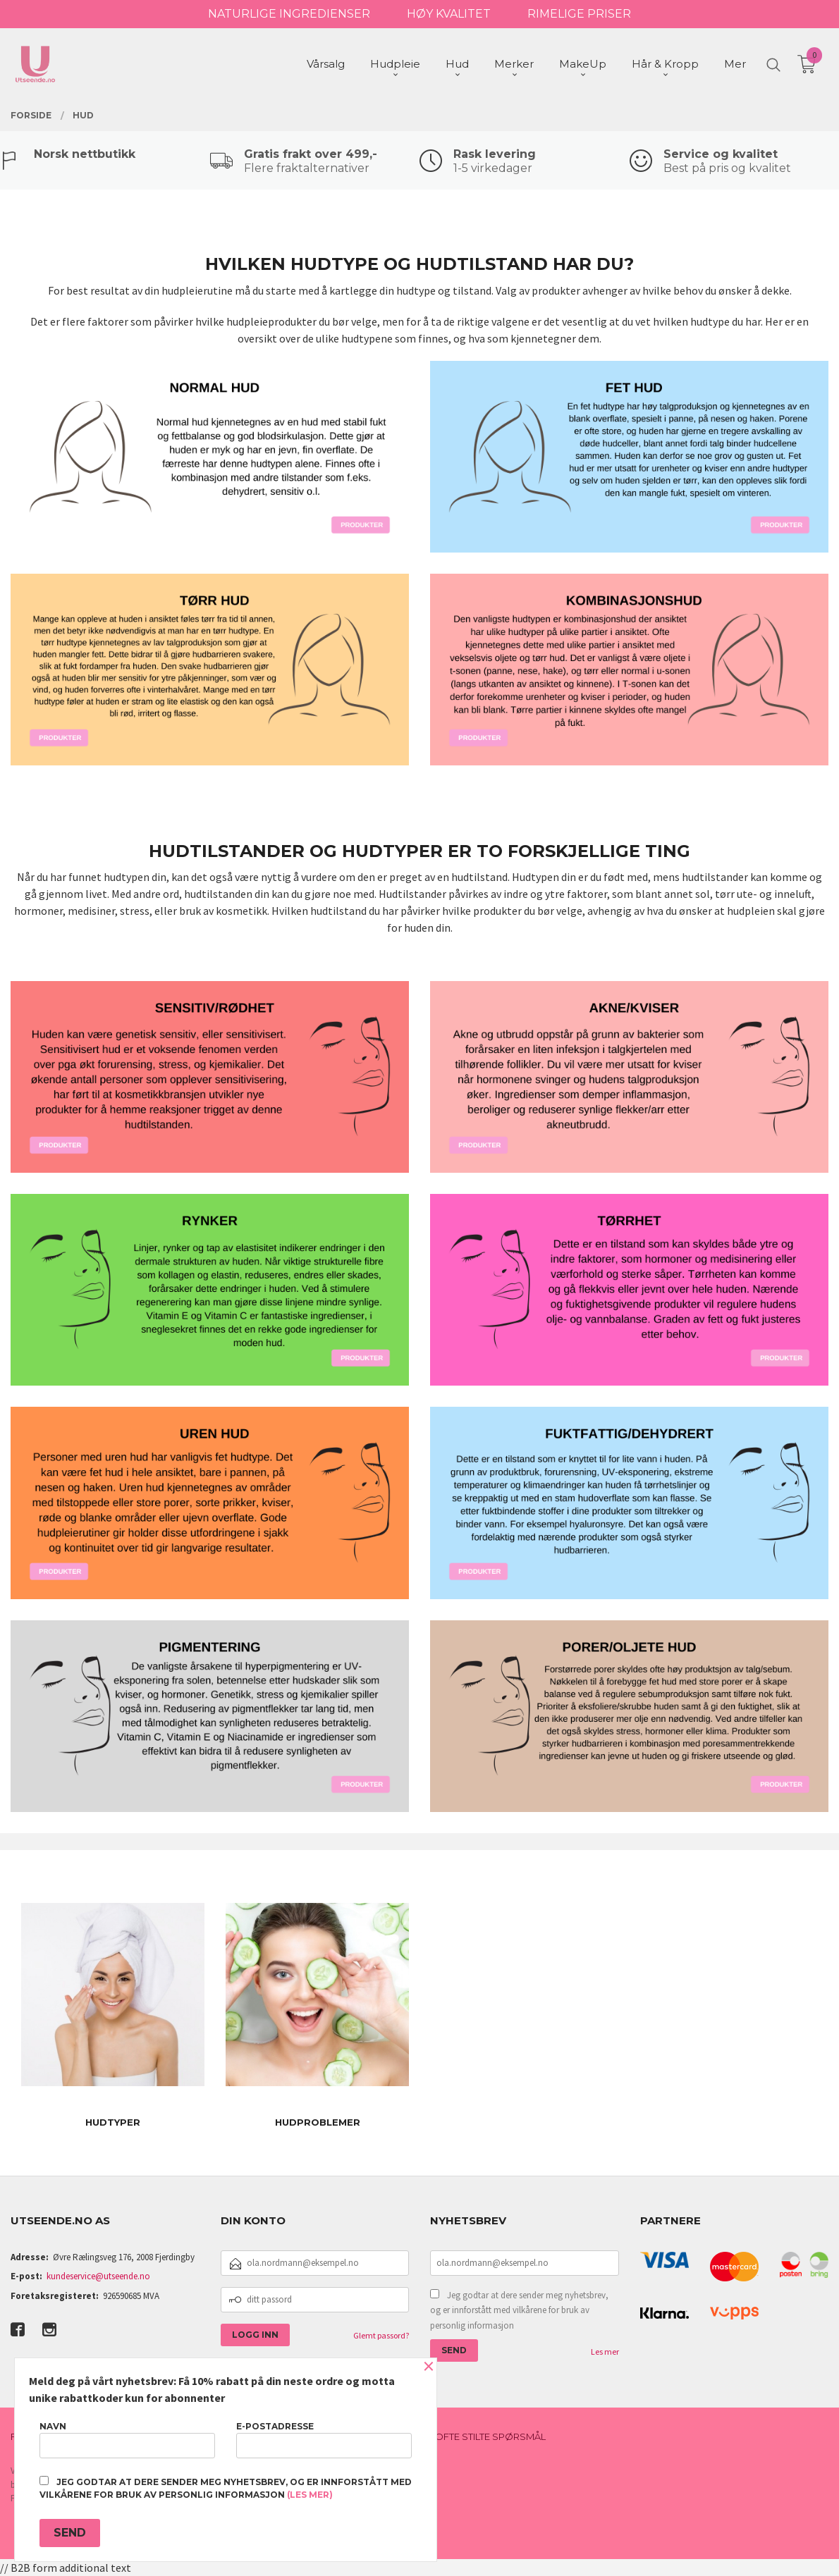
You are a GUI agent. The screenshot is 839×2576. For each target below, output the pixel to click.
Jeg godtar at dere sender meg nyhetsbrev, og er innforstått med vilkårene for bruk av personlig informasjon (519, 2310)
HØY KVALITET (449, 13)
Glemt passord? (381, 2335)
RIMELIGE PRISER (579, 13)
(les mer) (310, 2494)
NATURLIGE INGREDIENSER (289, 13)
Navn (127, 2439)
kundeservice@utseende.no (98, 2276)
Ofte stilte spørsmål (490, 2436)
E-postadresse (324, 2439)
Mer (735, 63)
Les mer (605, 2351)
